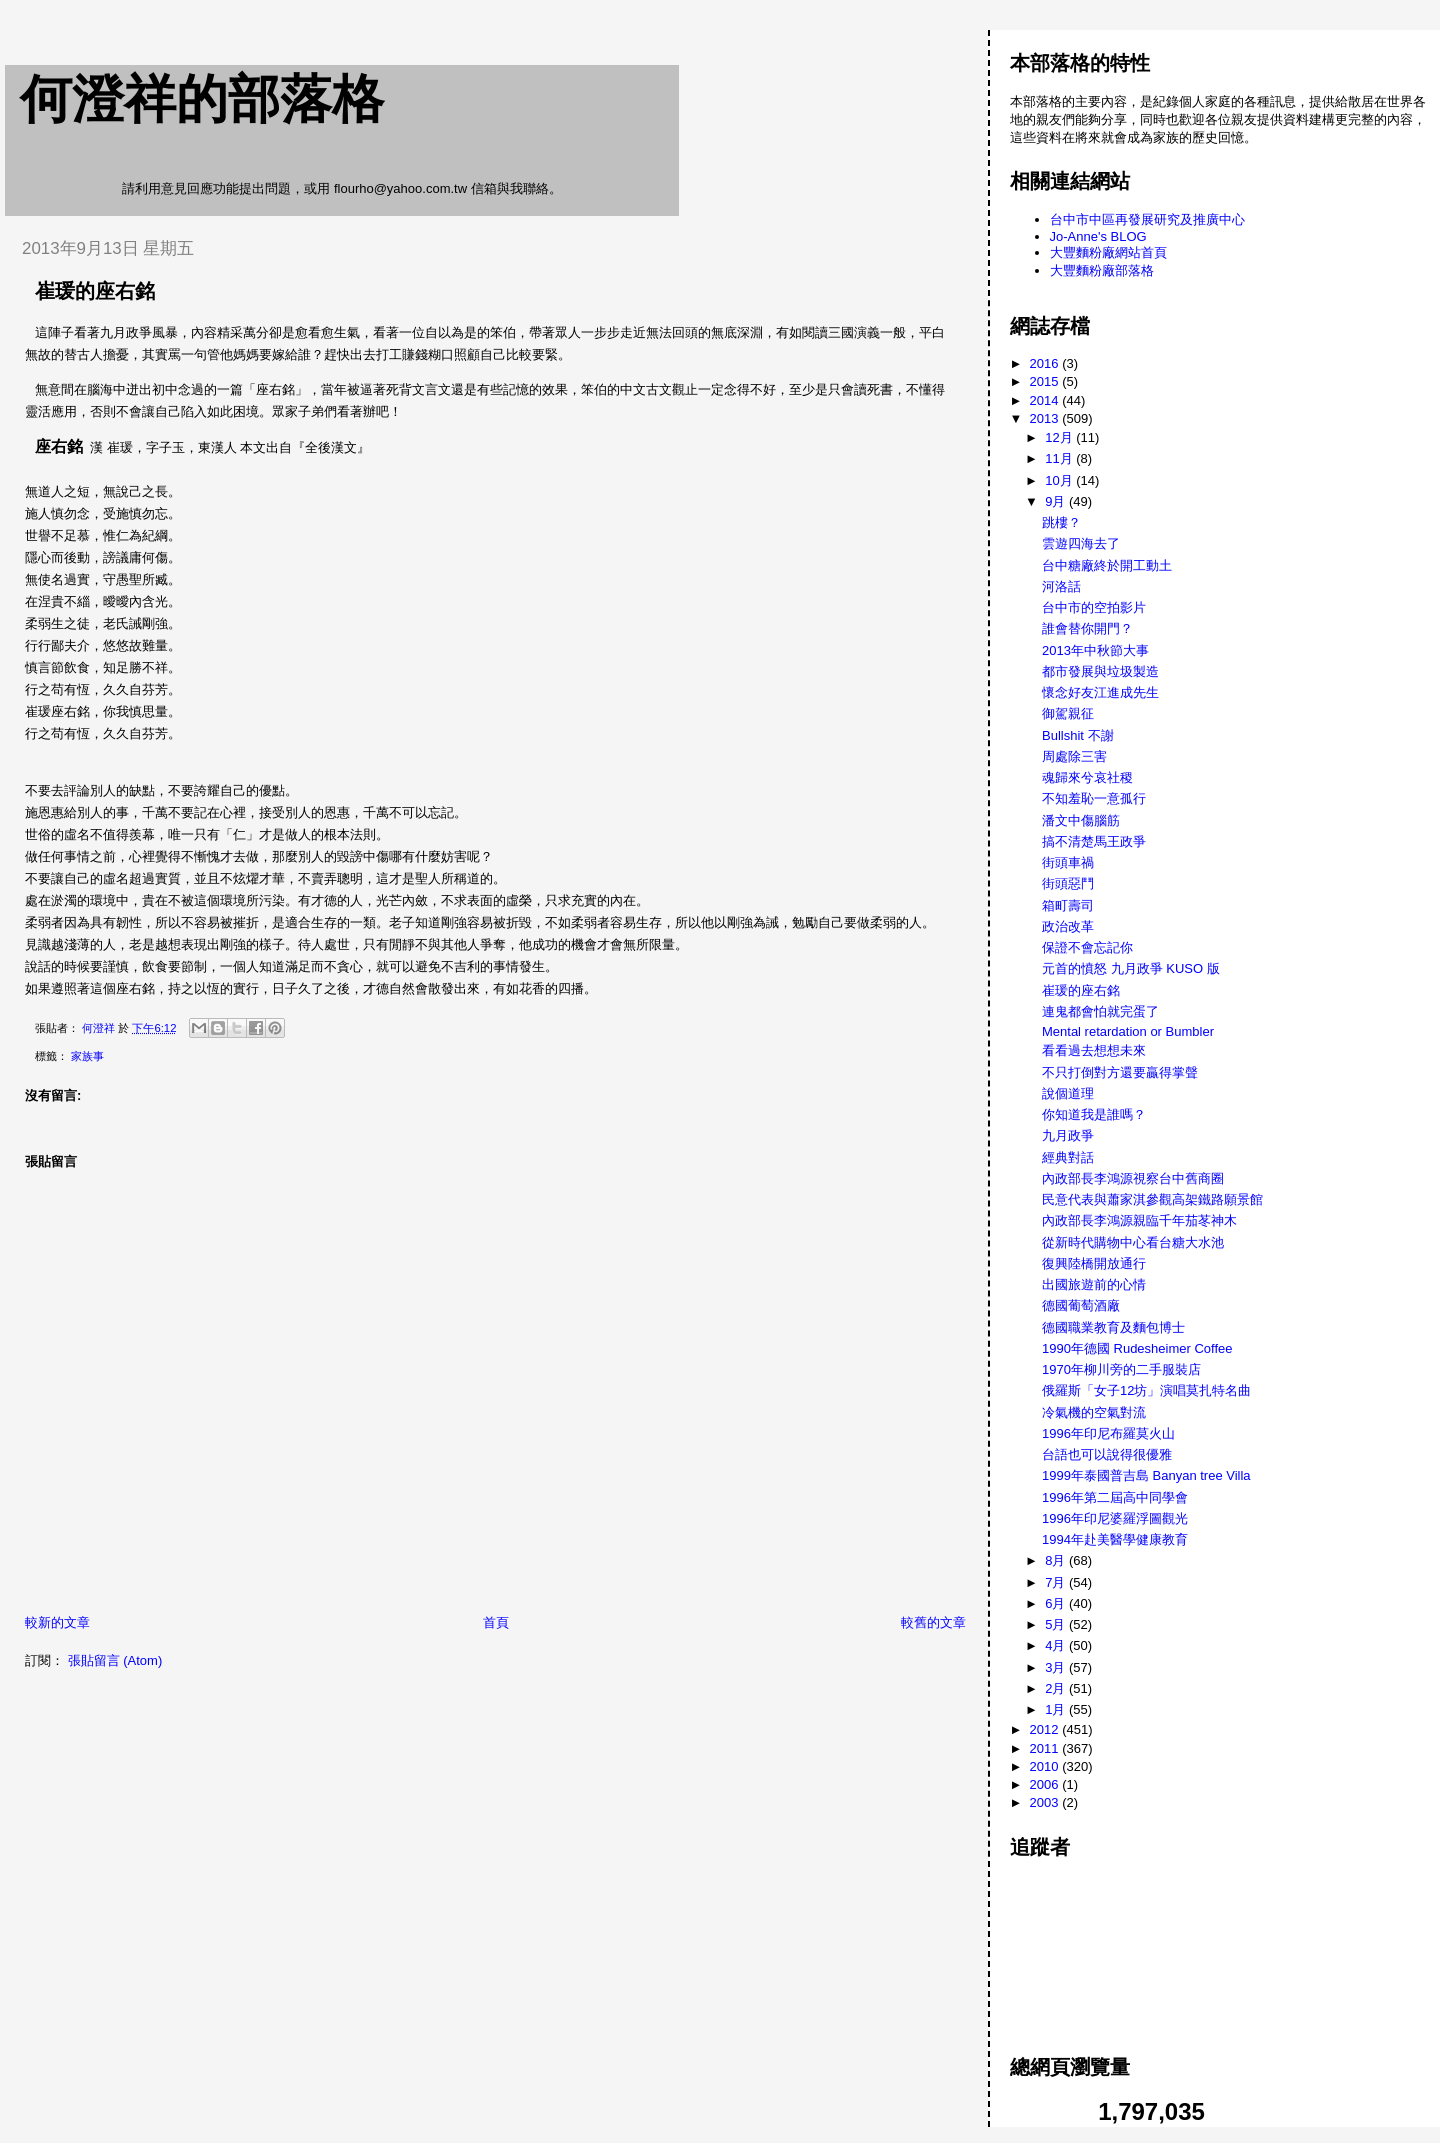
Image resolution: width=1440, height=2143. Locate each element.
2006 (1046, 1784)
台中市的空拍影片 (1094, 607)
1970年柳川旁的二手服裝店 (1121, 1369)
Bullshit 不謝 (1078, 735)
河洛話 (1061, 586)
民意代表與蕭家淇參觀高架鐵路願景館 (1152, 1199)
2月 (1057, 1688)
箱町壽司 (1068, 905)
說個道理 (1068, 1093)
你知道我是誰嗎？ (1094, 1114)
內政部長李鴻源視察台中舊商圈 (1133, 1178)
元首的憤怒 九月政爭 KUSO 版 (1131, 968)
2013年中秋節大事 (1095, 650)
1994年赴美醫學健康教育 (1115, 1539)
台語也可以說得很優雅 (1107, 1454)
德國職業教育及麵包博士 (1113, 1327)
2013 (1046, 418)
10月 (1060, 480)
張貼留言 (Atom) (115, 1660)
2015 (1046, 381)
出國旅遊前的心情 (1094, 1284)
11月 (1060, 458)
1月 (1057, 1709)
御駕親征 (1068, 713)
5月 (1057, 1624)
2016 (1046, 363)
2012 (1046, 1729)
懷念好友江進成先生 (1100, 692)
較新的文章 (57, 1622)
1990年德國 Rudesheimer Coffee (1137, 1348)
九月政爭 (1068, 1135)
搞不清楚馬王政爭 (1094, 841)
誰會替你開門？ (1087, 628)
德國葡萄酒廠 (1081, 1305)
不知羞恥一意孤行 (1094, 798)
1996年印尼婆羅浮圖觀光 (1115, 1518)
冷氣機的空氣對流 (1094, 1412)
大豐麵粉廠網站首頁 (1108, 252)
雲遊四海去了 (1081, 543)
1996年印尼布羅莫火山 (1108, 1433)
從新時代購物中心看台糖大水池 (1133, 1242)
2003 (1046, 1802)
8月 (1057, 1560)
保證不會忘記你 (1087, 947)
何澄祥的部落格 (202, 99)
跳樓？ (1061, 522)
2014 (1046, 400)
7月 (1057, 1582)
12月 (1060, 437)
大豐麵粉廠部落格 (1102, 270)
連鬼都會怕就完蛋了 (1100, 1011)
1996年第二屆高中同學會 (1115, 1497)
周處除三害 (1074, 756)
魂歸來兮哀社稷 (1087, 777)
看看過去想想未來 (1094, 1050)
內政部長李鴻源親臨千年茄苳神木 (1139, 1220)
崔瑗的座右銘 (1081, 990)
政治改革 (1068, 926)
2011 (1046, 1748)
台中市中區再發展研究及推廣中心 (1147, 219)
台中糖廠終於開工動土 (1107, 565)
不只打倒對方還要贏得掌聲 (1120, 1072)
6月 (1057, 1603)
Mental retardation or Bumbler (1128, 1031)
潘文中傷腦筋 (1081, 820)
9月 (1057, 501)
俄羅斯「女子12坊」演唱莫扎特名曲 (1146, 1390)
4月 (1057, 1645)
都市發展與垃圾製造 (1100, 671)
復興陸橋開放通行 (1094, 1263)
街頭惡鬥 (1068, 883)
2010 (1046, 1766)
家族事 (87, 1056)
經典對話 (1068, 1157)
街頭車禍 (1068, 862)
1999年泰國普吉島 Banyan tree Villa (1146, 1475)
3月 (1057, 1667)
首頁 (496, 1622)
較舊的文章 (933, 1622)
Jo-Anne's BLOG (1098, 236)
